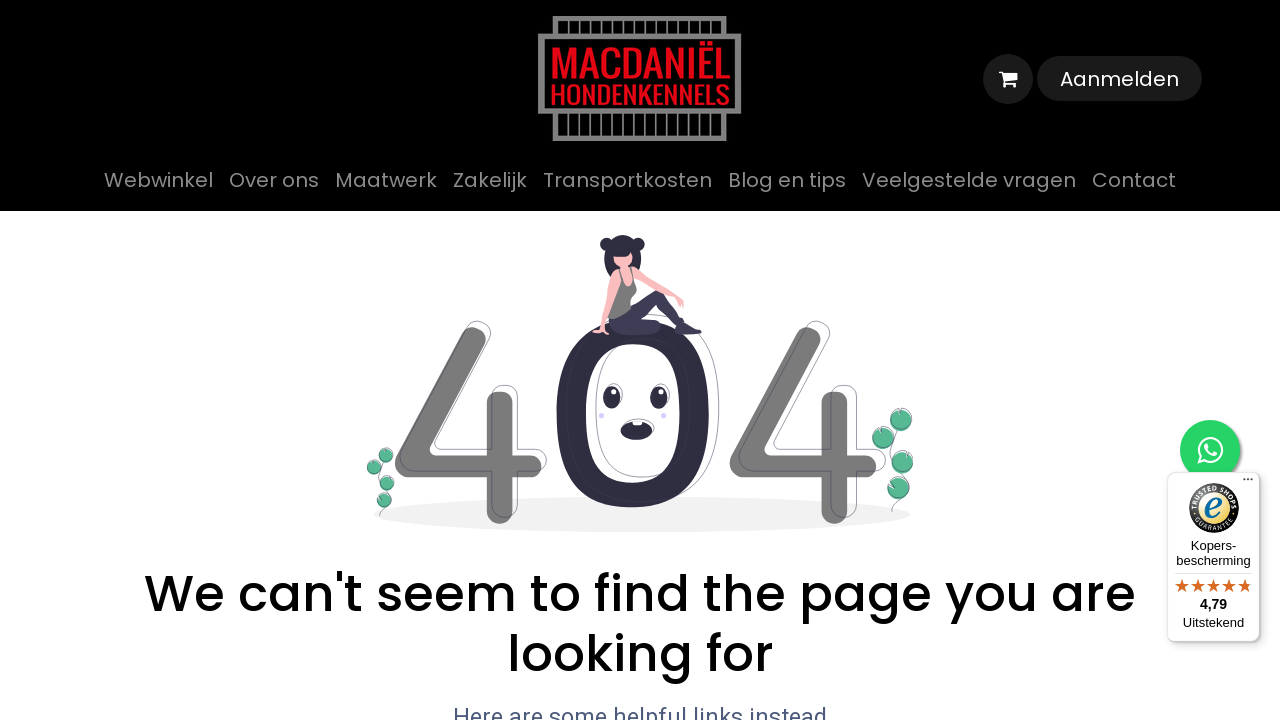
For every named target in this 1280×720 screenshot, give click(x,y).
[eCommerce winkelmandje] (1008, 79)
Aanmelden (1119, 79)
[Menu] (1248, 484)
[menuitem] (158, 180)
